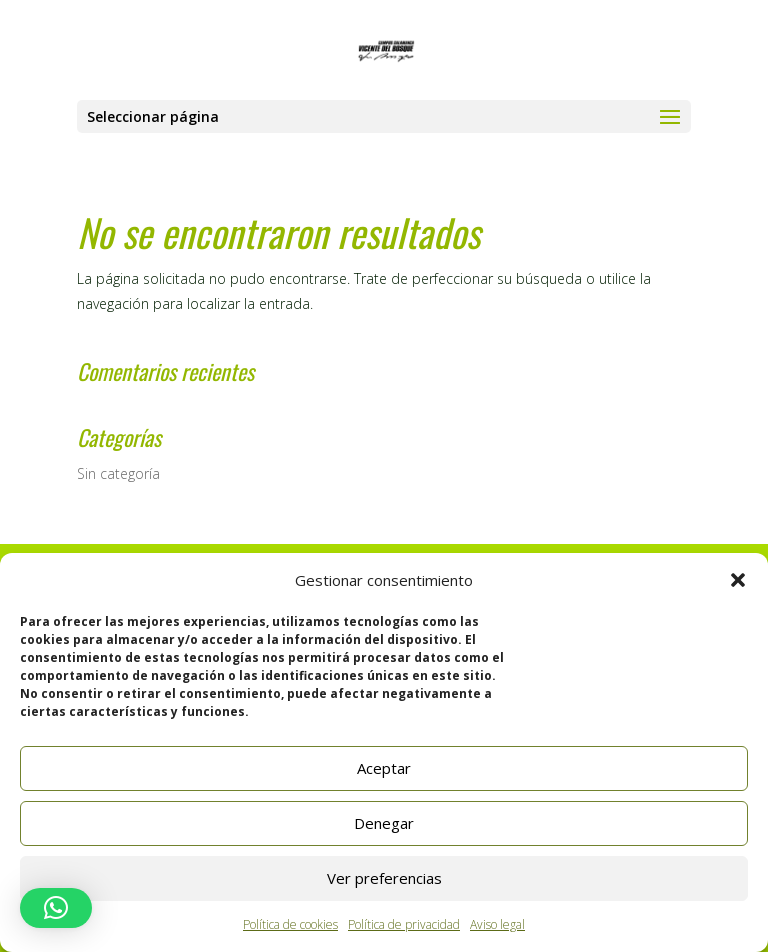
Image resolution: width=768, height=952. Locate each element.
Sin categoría (118, 473)
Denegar (384, 823)
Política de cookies (290, 924)
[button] (738, 580)
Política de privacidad (404, 924)
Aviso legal (497, 924)
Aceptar (384, 768)
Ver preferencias (384, 878)
